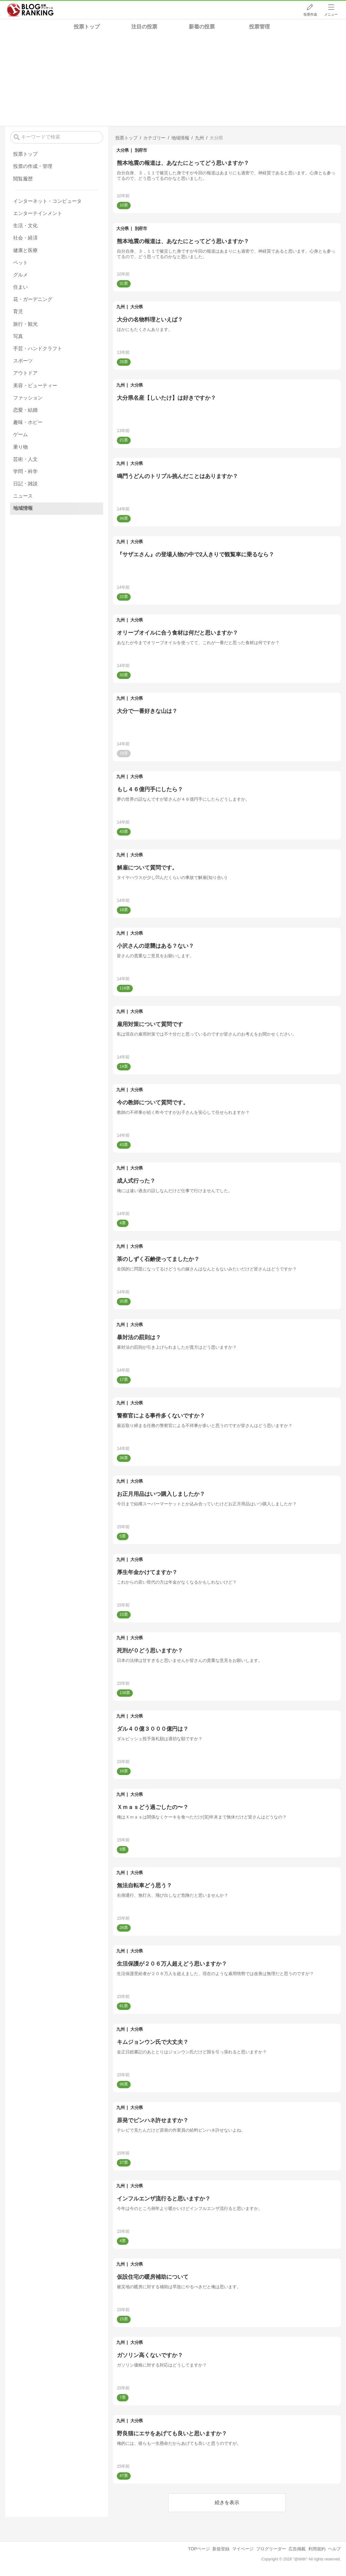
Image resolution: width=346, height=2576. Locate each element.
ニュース (23, 496)
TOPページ (199, 2548)
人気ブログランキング (30, 10)
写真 (18, 336)
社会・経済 (25, 237)
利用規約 (317, 2548)
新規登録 (220, 2548)
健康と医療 (25, 250)
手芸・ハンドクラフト (37, 348)
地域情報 (23, 508)
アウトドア (25, 373)
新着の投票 (202, 27)
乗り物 (20, 447)
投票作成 (310, 14)
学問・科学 (25, 471)
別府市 (141, 150)
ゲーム (20, 434)
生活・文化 (25, 225)
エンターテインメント (37, 213)
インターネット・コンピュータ (47, 201)
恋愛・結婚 (25, 410)
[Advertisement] (173, 80)
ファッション (28, 397)
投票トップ (87, 27)
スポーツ (23, 360)
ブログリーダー (271, 2548)
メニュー (331, 14)
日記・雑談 (25, 483)
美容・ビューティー (35, 385)
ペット (20, 262)
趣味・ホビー (28, 422)
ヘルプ (334, 2548)
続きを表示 (227, 2502)
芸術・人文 (25, 459)
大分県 (122, 150)
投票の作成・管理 (32, 166)
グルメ (20, 274)
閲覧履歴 (23, 178)
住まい (20, 287)
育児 (18, 311)
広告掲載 (297, 2548)
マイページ (243, 2548)
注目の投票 (144, 27)
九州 (120, 306)
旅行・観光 (25, 324)
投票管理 (259, 27)
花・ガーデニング (32, 299)
